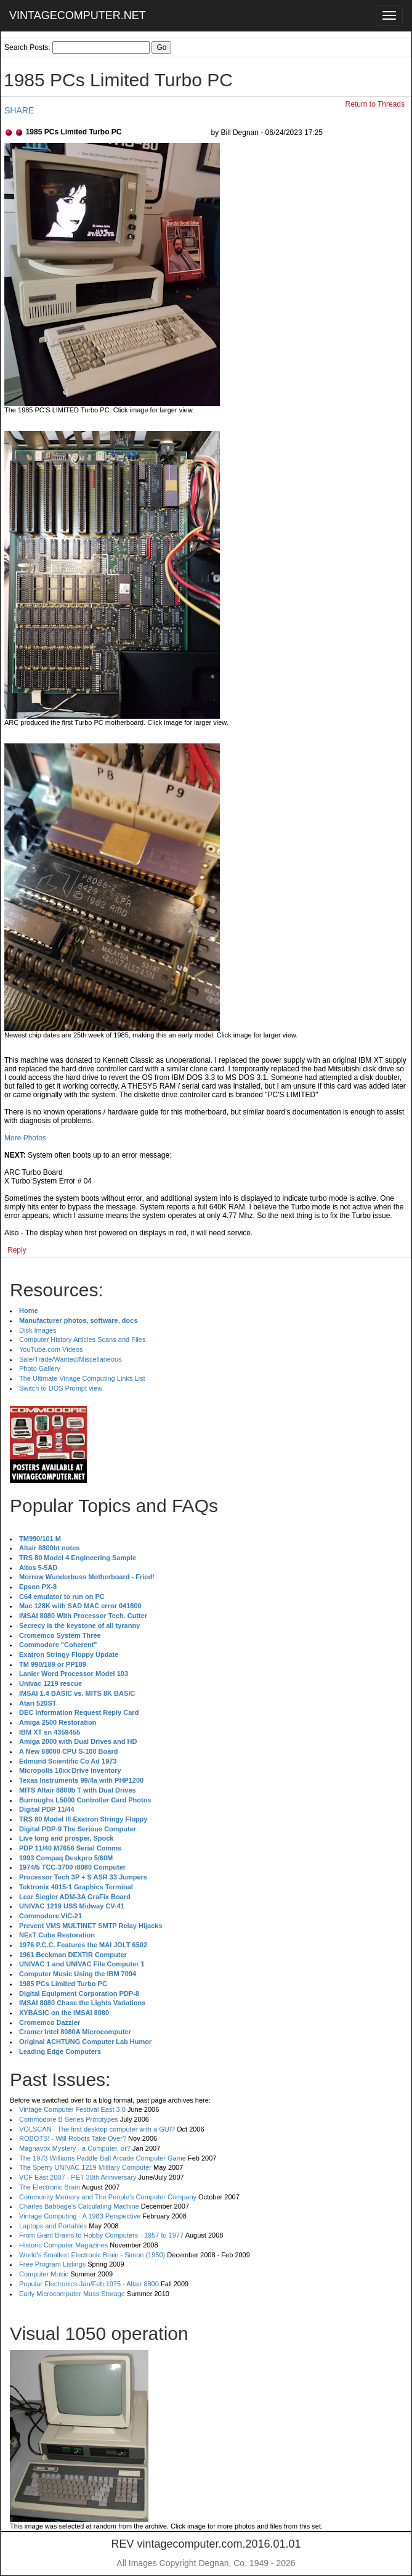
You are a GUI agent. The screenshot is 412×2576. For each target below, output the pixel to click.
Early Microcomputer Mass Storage (72, 2293)
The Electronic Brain (49, 2187)
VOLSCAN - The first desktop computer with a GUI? (97, 2129)
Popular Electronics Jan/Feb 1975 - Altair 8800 (89, 2284)
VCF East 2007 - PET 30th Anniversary (78, 2177)
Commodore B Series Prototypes (68, 2119)
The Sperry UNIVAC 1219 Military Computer (85, 2167)
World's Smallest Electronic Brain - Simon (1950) (92, 2255)
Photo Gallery (39, 1368)
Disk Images (38, 1330)
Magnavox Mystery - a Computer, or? (75, 2148)
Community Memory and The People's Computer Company (107, 2197)
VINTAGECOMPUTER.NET (77, 15)
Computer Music (43, 2274)
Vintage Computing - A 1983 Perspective (79, 2216)
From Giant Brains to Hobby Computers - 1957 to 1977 (101, 2235)
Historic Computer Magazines (63, 2245)
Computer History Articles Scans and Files (82, 1339)
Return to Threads (375, 104)
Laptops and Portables (53, 2226)
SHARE (19, 110)
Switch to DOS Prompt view (60, 1388)
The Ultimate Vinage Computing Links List (82, 1378)
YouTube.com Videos (51, 1349)
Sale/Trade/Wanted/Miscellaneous (70, 1359)
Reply (16, 1250)
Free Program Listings (52, 2264)
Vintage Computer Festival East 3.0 (72, 2109)
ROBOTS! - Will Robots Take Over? (72, 2138)
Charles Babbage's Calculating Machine (79, 2206)
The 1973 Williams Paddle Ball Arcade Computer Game (102, 2158)
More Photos (25, 1138)
